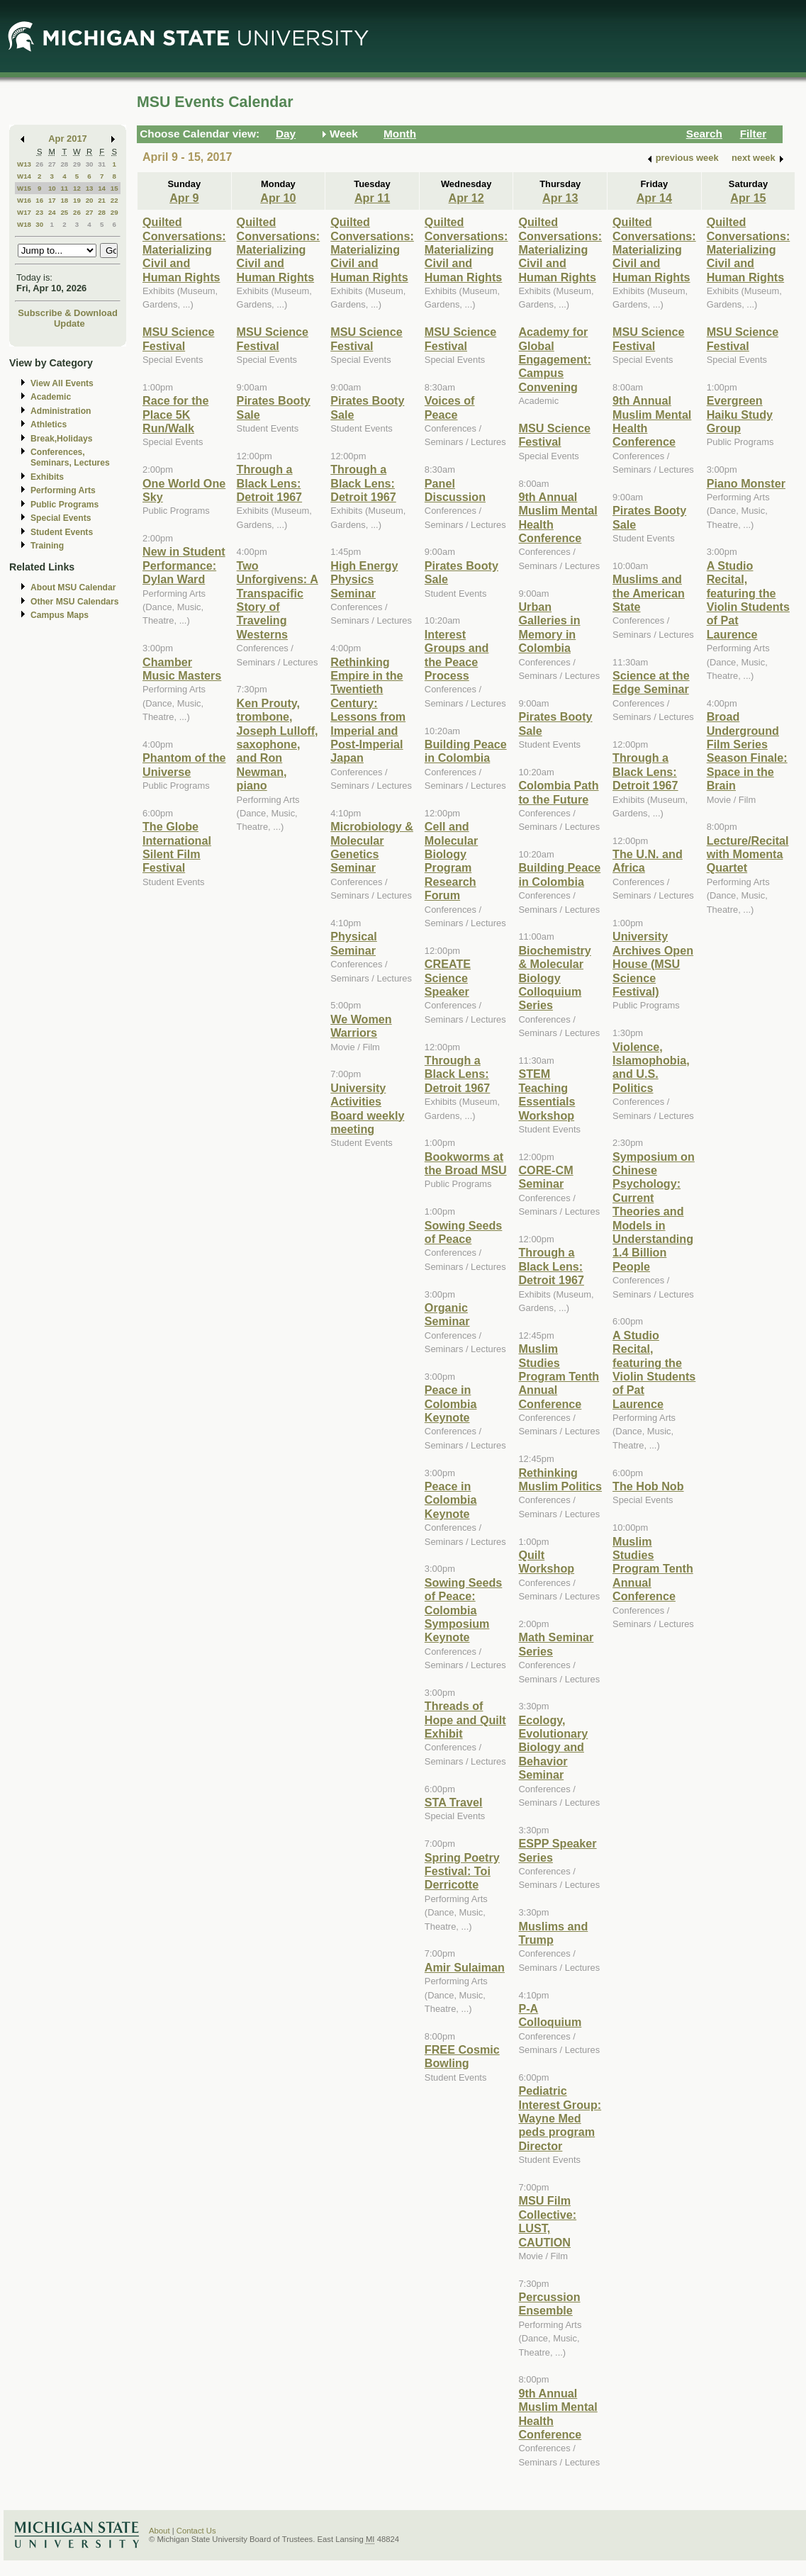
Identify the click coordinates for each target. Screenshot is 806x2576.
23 (39, 212)
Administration (60, 411)
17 (52, 200)
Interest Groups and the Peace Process (457, 655)
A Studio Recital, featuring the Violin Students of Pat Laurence (653, 1369)
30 (90, 164)
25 (64, 212)
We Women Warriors (360, 1026)
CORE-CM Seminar (545, 1177)
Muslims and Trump (553, 1933)
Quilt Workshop (546, 1561)
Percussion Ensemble (549, 2303)
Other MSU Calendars (74, 602)
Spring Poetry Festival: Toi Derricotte (462, 1871)
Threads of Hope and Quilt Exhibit (465, 1719)
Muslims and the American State (648, 593)
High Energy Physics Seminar (364, 579)
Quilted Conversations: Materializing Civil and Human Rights (184, 249)
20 (90, 200)
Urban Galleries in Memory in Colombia (549, 627)
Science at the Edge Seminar (651, 682)
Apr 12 (465, 197)
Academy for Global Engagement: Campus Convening (554, 359)
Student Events (61, 532)
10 (52, 188)
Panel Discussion (455, 490)
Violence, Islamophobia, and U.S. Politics (651, 1067)
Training (47, 546)
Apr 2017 (67, 138)
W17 (24, 212)
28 (64, 164)
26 (39, 164)
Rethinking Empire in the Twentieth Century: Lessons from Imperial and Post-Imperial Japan (367, 710)
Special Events (60, 518)
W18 (24, 224)
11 (64, 188)
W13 (24, 164)
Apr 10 (278, 197)
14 (102, 188)
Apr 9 (183, 197)
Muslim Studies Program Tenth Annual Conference (558, 1376)
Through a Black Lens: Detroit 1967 (270, 483)
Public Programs (64, 505)
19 (77, 200)
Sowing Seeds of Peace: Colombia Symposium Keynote (464, 1610)
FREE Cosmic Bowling (462, 2056)
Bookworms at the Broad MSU (466, 1163)
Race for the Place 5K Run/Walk (175, 414)
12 (77, 188)
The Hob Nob (648, 1486)
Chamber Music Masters (181, 669)
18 (64, 200)
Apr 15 (748, 197)
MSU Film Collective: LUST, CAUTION (547, 2221)
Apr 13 (560, 197)
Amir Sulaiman (465, 1967)
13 (90, 188)
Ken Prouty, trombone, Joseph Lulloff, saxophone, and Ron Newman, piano (277, 744)
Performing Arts (63, 490)
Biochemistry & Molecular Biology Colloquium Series (554, 978)
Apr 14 (654, 197)
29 (77, 164)
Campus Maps (59, 615)
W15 (24, 188)
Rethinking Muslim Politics (560, 1479)
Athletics (48, 424)
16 (39, 200)
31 (102, 164)
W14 (24, 176)
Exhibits (47, 477)
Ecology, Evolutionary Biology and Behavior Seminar (553, 1748)
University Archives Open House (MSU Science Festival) (652, 964)
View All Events (62, 383)
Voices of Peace (450, 407)
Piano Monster (746, 483)
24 (52, 212)
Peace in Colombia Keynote (451, 1403)
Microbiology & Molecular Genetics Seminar (371, 847)
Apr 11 (372, 197)
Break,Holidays (61, 439)
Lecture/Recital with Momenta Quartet (748, 854)
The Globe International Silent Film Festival (176, 847)
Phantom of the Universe (184, 764)
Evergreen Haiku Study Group (740, 414)
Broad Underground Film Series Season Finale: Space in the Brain (747, 751)
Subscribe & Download (68, 313)
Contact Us (196, 2530)
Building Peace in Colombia (466, 751)
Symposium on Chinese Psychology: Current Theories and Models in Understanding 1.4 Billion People (653, 1211)
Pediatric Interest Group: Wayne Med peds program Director (559, 2118)
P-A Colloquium (549, 2015)
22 (114, 200)
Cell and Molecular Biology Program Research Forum (451, 860)
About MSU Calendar (73, 587)
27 (52, 164)
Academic (50, 397)
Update (69, 323)
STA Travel (454, 1802)
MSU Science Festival (178, 338)
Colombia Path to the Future (558, 792)
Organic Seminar (447, 1314)
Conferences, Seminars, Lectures (70, 457)
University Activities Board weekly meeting (367, 1108)
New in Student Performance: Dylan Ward (183, 565)
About (159, 2530)
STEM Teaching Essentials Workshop (546, 1094)
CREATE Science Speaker (448, 977)
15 (114, 188)
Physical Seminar (353, 943)
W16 (24, 200)
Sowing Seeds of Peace (464, 1232)
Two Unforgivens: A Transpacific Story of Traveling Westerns (277, 600)
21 (102, 200)
